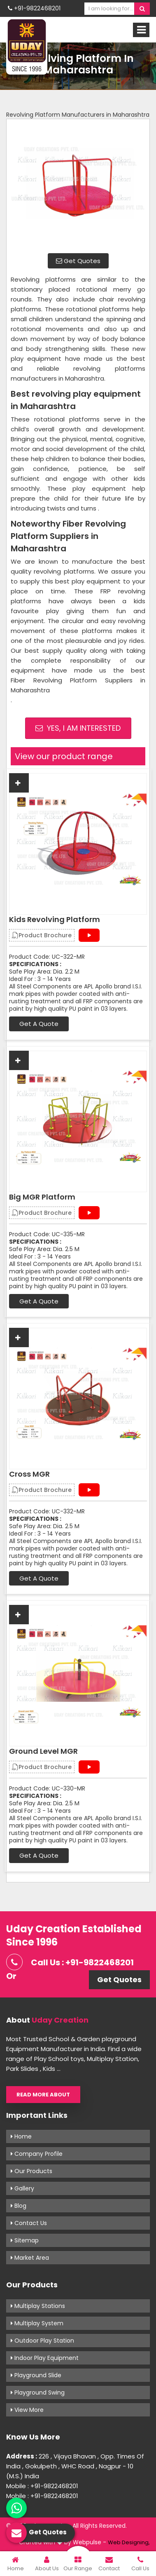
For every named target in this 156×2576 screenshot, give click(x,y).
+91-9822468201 (34, 8)
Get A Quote (38, 1023)
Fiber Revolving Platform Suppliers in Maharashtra (78, 685)
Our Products (31, 2171)
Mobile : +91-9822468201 (42, 2486)
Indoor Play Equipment (45, 2358)
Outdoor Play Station (42, 2340)
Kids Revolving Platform (54, 920)
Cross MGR (29, 1474)
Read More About (43, 2094)
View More (27, 2410)
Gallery (22, 2188)
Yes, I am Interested (78, 728)
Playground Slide (36, 2375)
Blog (18, 2206)
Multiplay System (37, 2323)
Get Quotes (78, 260)
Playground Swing (38, 2392)
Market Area (30, 2258)
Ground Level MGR (43, 1751)
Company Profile (37, 2154)
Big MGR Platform (42, 1197)
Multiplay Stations (38, 2306)
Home (21, 2136)
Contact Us (29, 2223)
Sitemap (25, 2240)
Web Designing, (129, 2542)
